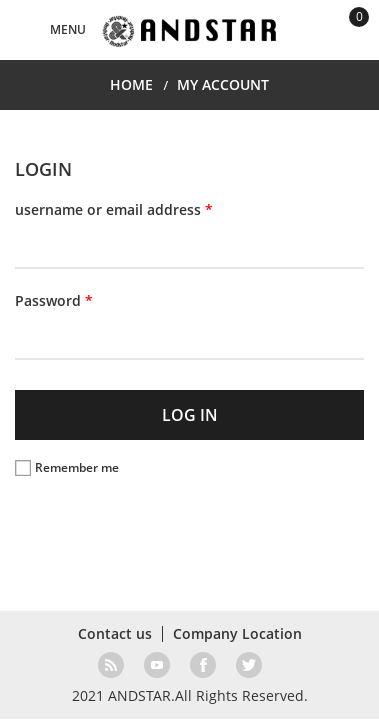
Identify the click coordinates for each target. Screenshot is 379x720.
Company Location (237, 633)
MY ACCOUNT (223, 84)
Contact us (115, 633)
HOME (131, 84)
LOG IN (190, 415)
